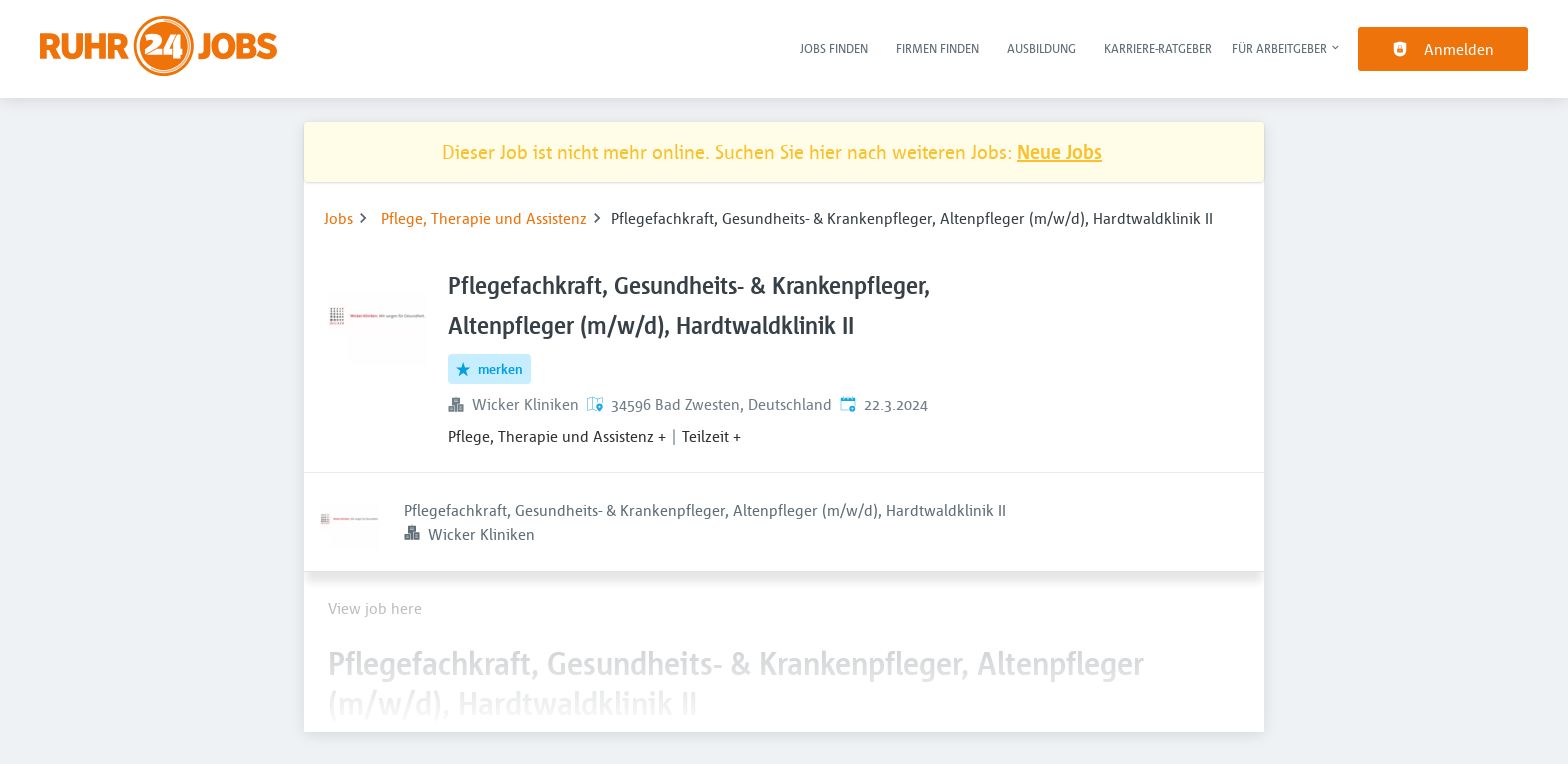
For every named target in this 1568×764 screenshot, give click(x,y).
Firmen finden (937, 48)
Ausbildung (1041, 48)
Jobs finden (834, 48)
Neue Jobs (1059, 151)
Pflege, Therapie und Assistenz (484, 218)
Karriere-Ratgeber (1158, 48)
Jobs (338, 218)
